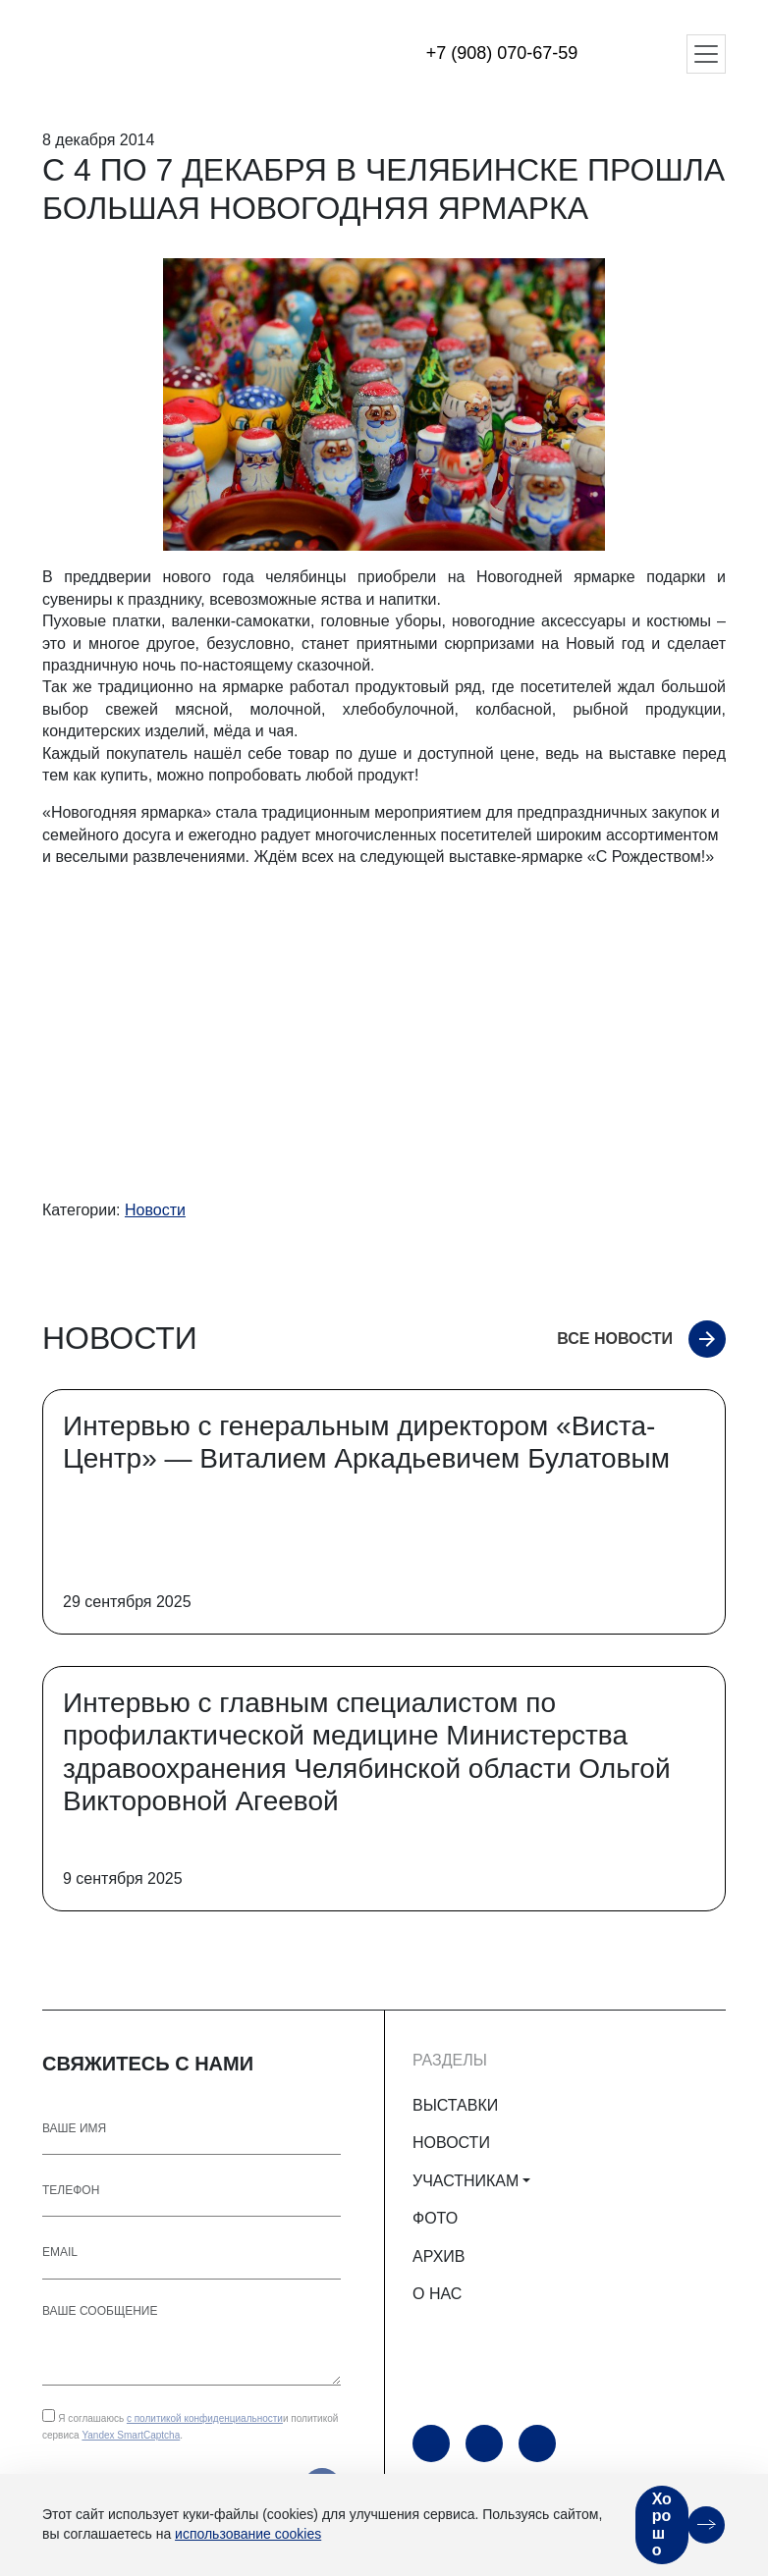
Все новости (615, 1338)
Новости (155, 1210)
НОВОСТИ (451, 2142)
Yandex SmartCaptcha (131, 2435)
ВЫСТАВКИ (455, 2105)
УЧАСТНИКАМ (465, 2181)
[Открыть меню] (706, 54)
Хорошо (662, 2525)
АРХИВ (438, 2256)
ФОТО (435, 2218)
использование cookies (248, 2534)
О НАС (437, 2293)
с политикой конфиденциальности (205, 2418)
